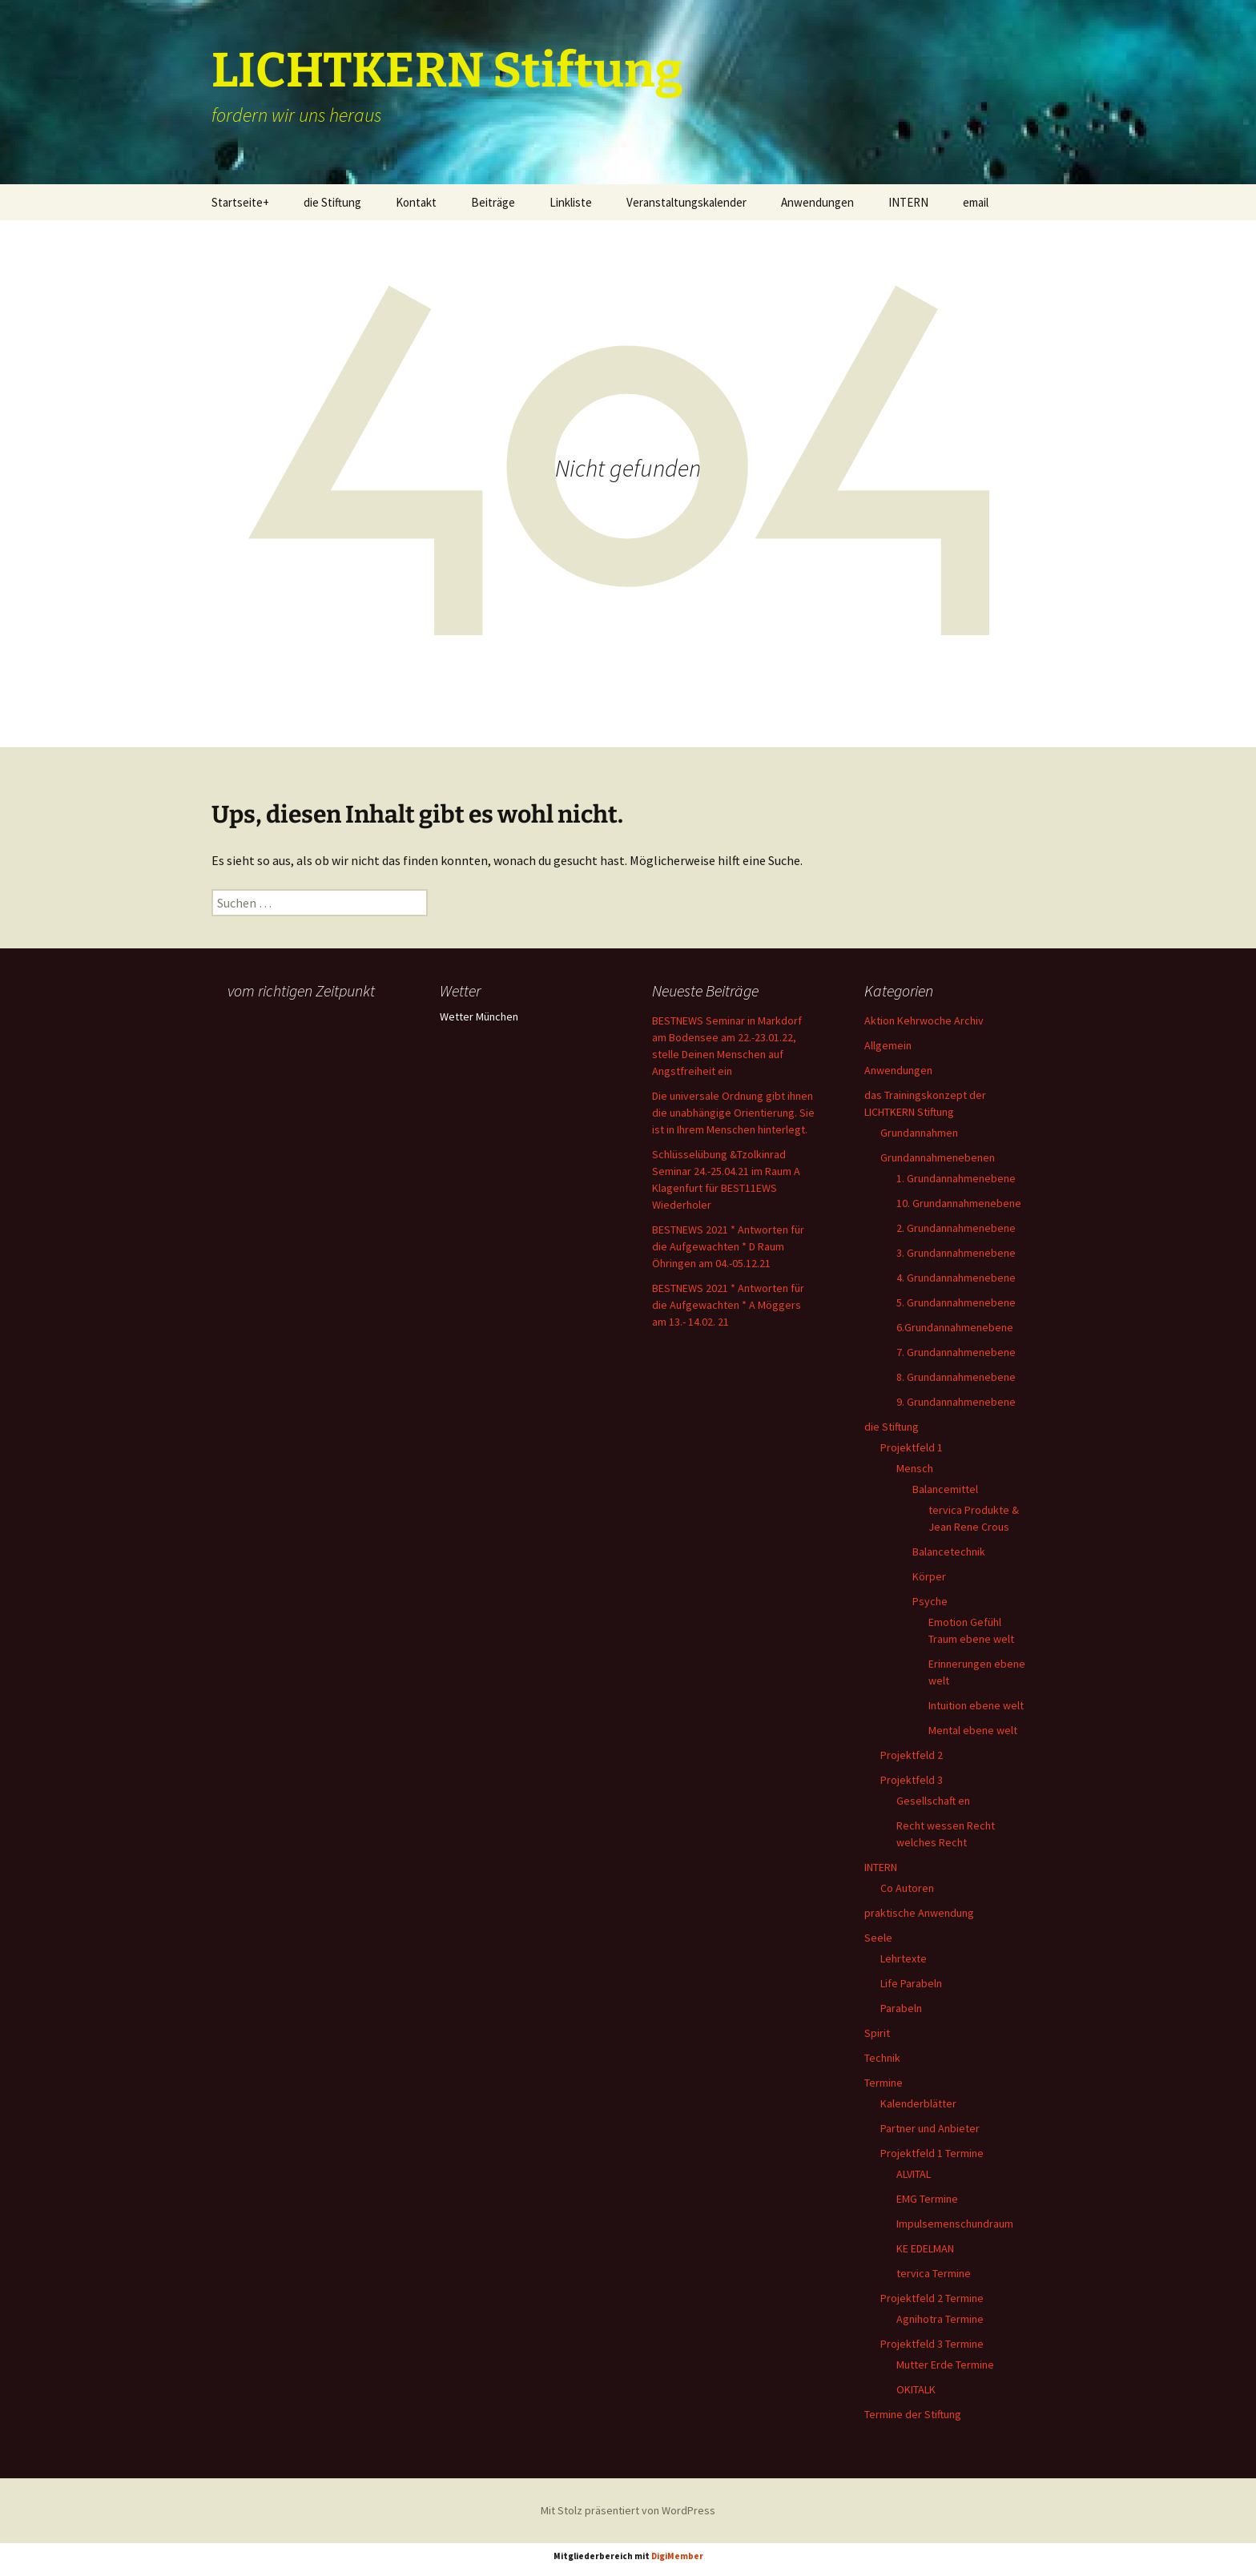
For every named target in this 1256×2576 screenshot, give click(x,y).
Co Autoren (907, 1888)
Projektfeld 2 (911, 1755)
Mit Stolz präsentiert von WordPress (628, 2510)
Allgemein (888, 1045)
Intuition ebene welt (976, 1705)
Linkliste (571, 202)
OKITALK (916, 2389)
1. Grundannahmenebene (956, 1178)
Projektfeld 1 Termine (932, 2153)
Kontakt (416, 202)
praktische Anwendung (919, 1913)
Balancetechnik (948, 1551)
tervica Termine (933, 2273)
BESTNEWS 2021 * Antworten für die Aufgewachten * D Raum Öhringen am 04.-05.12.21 (728, 1246)
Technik (882, 2058)
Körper (929, 1576)
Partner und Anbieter (930, 2128)
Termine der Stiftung (912, 2414)
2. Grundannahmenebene (956, 1228)
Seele (878, 1937)
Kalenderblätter (918, 2103)
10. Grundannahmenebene (958, 1203)
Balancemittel (945, 1489)
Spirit (877, 2033)
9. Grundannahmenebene (956, 1402)
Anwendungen (817, 202)
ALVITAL (913, 2174)
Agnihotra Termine (940, 2319)
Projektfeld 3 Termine (932, 2344)
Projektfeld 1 (911, 1447)
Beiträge (493, 202)
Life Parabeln (911, 1983)
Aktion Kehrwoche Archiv (924, 1020)
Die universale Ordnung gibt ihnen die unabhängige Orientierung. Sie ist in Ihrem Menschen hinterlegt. (733, 1113)
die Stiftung (332, 202)
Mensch (914, 1468)
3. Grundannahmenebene (956, 1253)
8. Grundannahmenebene (956, 1377)
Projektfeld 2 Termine (932, 2298)
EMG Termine (927, 2199)
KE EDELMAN (925, 2248)
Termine (883, 2082)
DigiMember (677, 2556)
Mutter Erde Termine (945, 2364)
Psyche (930, 1601)
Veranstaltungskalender (686, 202)
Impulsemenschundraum (954, 2223)
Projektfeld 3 (911, 1780)
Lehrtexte (903, 1958)
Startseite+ (240, 202)
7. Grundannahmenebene (956, 1352)
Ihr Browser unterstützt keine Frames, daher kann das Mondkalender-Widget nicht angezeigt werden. (309, 1068)
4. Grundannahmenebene (956, 1277)
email (975, 202)
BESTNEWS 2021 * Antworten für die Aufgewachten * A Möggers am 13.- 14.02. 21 (728, 1305)
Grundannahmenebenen (937, 1157)
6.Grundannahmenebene (954, 1327)
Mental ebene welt (972, 1730)
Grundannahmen (919, 1132)
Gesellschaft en (933, 1800)
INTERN (908, 202)
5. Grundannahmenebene (956, 1302)
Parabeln (901, 2008)
